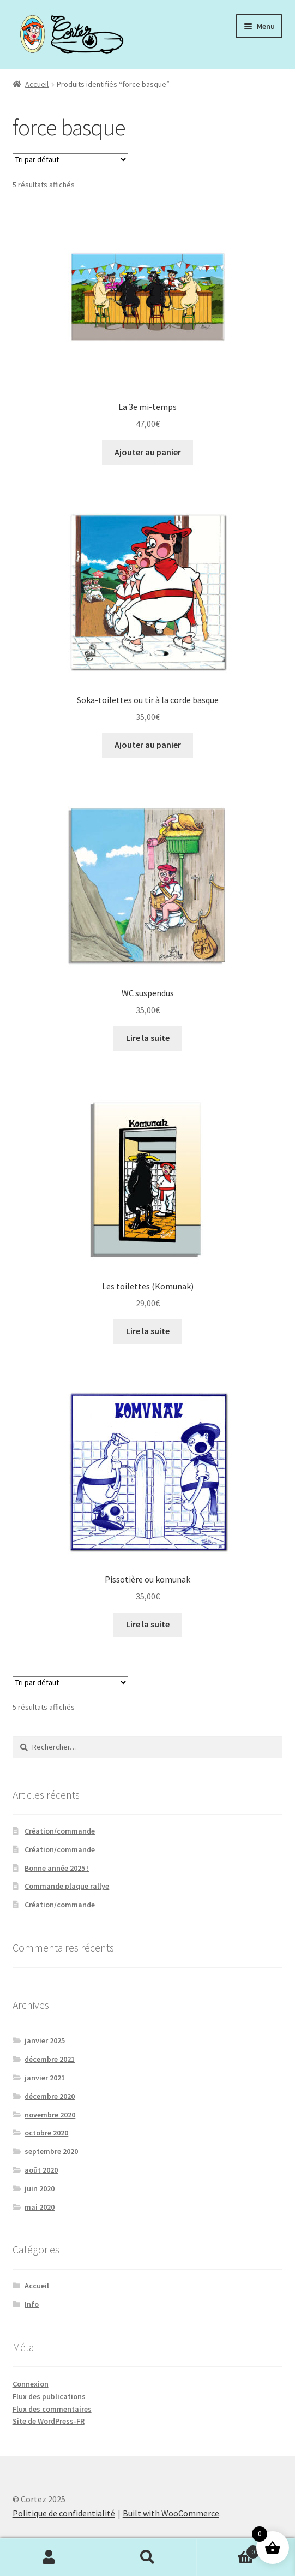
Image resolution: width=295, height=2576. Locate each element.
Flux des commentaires (52, 2409)
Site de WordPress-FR (49, 2421)
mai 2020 (40, 2207)
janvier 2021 (45, 2078)
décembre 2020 (50, 2096)
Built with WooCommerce (171, 2513)
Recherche (147, 2557)
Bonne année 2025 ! (57, 1868)
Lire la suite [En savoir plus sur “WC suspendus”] (148, 1037)
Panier (228, 2549)
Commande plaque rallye (67, 1886)
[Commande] (70, 159)
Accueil (37, 84)
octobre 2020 (46, 2133)
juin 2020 (40, 2188)
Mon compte (49, 2557)
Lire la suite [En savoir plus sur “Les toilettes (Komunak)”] (148, 1330)
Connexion (31, 2384)
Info (32, 2304)
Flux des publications (49, 2396)
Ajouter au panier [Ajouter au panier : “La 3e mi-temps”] (148, 452)
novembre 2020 (50, 2115)
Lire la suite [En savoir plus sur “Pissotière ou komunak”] (148, 1624)
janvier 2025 (45, 2040)
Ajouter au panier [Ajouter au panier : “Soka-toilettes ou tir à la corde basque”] (148, 744)
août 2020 (41, 2170)
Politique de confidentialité (64, 2513)
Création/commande (60, 1831)
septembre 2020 (51, 2151)
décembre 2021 (50, 2059)
